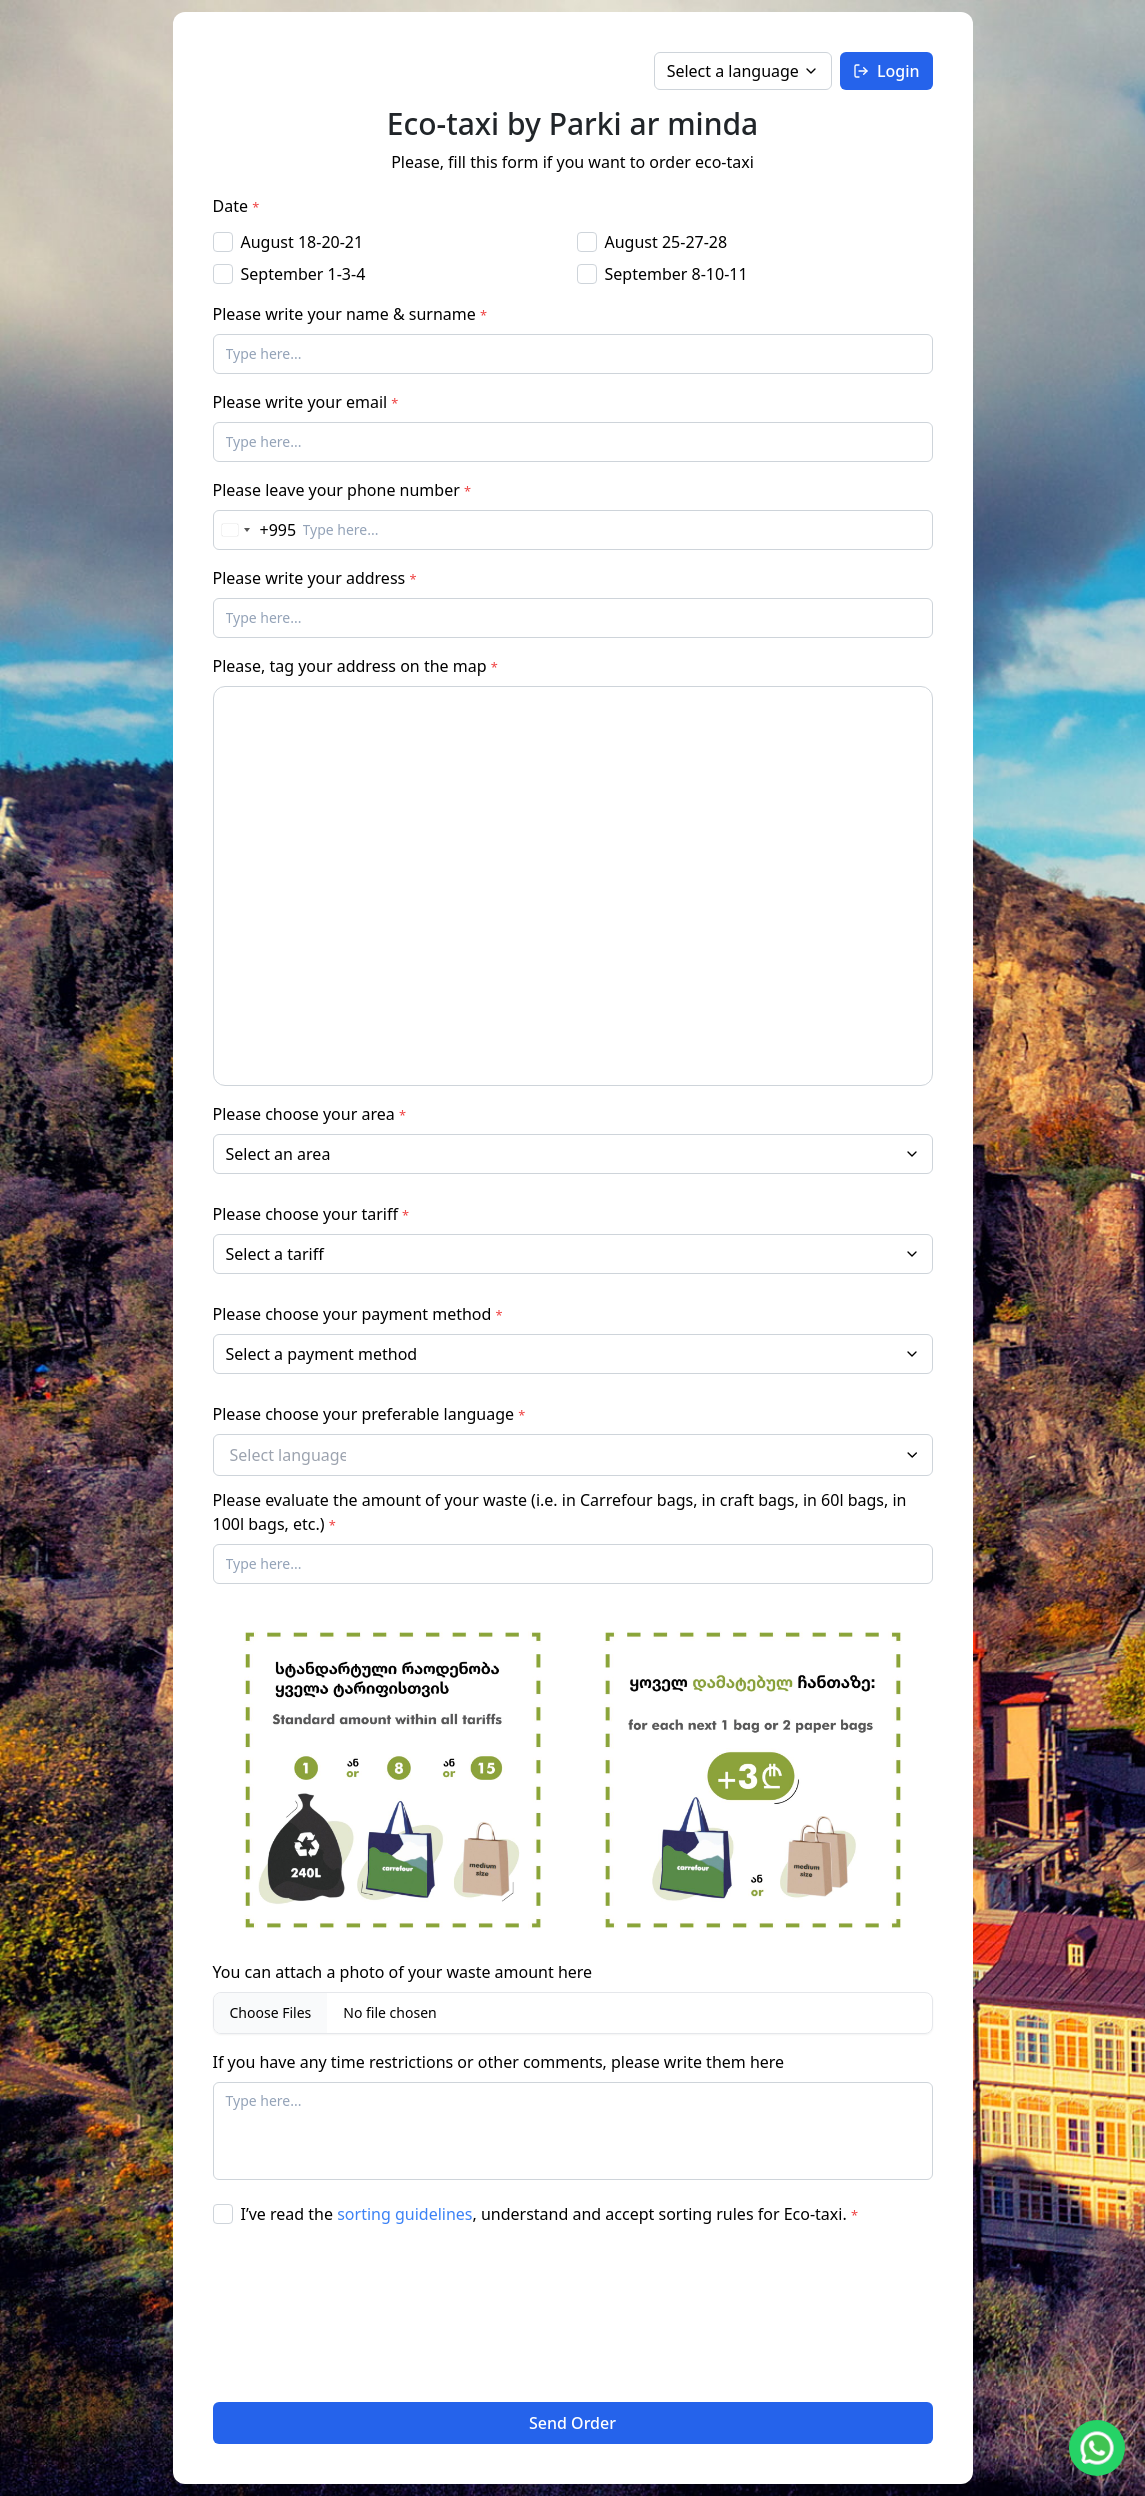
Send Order (572, 2423)
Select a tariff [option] (275, 1254)
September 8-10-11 (676, 274)
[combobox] (573, 1154)
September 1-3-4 (303, 274)
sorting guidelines (404, 2214)
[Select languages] (296, 1455)
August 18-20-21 (302, 242)
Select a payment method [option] (322, 1354)
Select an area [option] (278, 1154)
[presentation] (295, 2314)
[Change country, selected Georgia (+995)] (255, 530)
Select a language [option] (733, 71)
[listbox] (743, 71)
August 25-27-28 (666, 242)
